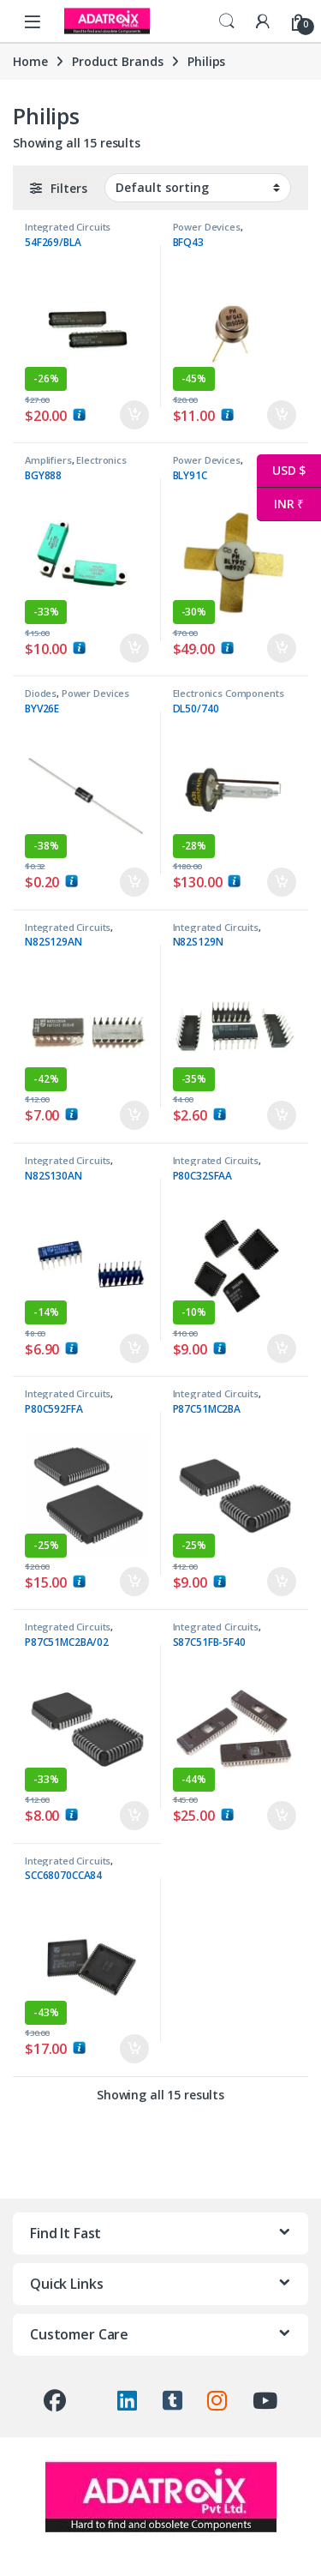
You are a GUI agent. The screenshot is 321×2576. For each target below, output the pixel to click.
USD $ (281, 471)
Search (226, 21)
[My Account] (262, 21)
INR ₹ (280, 504)
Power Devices (207, 226)
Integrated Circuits (67, 226)
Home (30, 61)
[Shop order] (197, 187)
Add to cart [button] (134, 414)
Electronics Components (76, 465)
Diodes (40, 693)
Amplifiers (48, 459)
